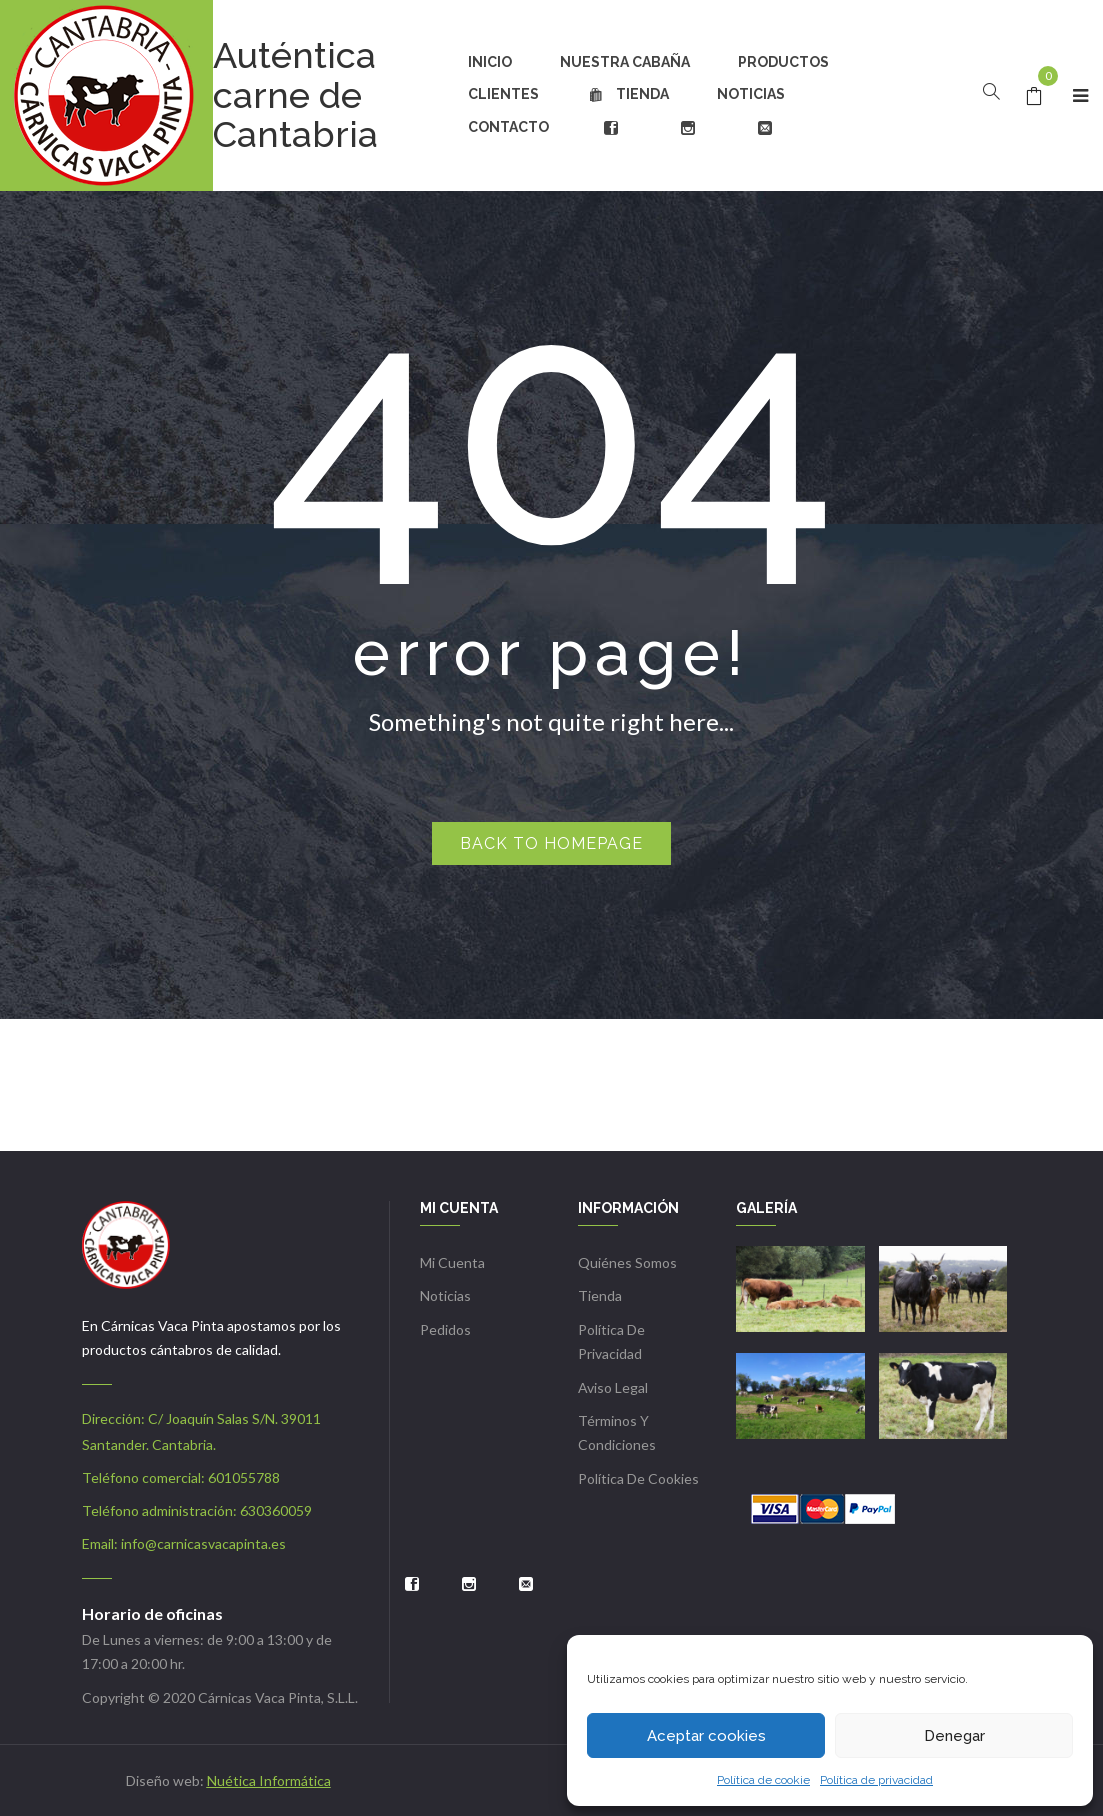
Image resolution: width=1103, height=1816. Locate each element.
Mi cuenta (452, 1262)
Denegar (954, 1736)
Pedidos (445, 1329)
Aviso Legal (613, 1387)
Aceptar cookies (706, 1736)
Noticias (445, 1295)
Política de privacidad (876, 1780)
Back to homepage (551, 843)
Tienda (600, 1295)
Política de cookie (763, 1780)
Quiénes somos (627, 1262)
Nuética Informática (269, 1780)
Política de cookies (638, 1478)
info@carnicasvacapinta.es (203, 1543)
